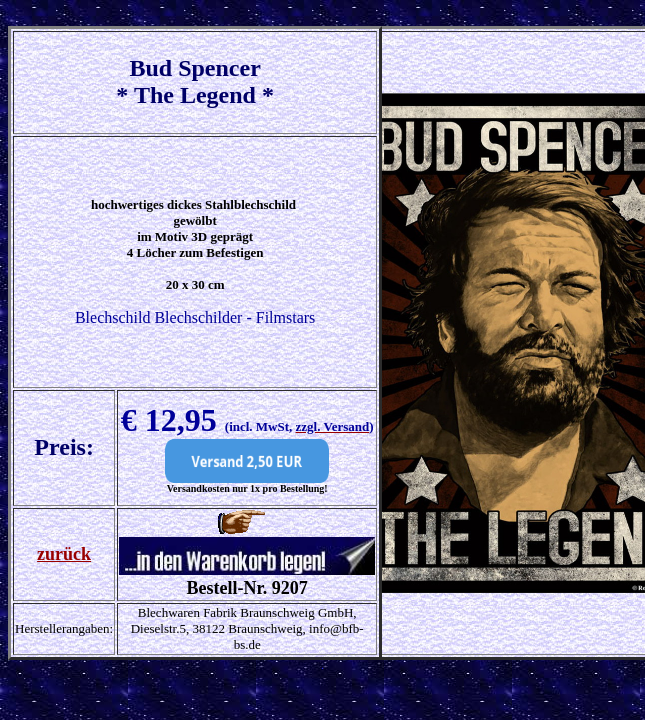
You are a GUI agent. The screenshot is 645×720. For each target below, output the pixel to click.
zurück (64, 554)
